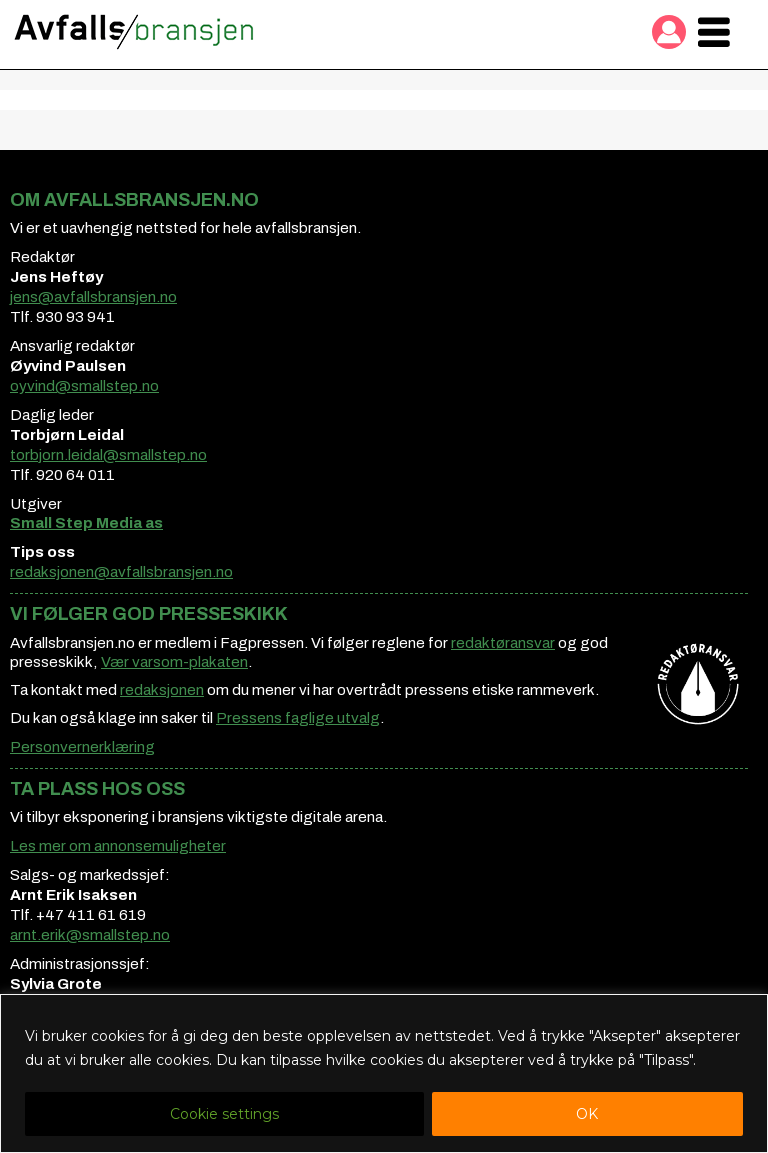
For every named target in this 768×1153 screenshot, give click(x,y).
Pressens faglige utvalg (298, 718)
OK (587, 1114)
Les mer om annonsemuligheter (118, 846)
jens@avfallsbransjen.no (93, 297)
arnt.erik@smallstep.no (90, 935)
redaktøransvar (503, 643)
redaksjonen (162, 690)
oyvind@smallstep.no (84, 386)
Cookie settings (224, 1114)
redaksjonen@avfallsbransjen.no (121, 572)
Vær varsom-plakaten (174, 662)
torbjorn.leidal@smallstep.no (108, 455)
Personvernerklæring (82, 747)
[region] (384, 1073)
